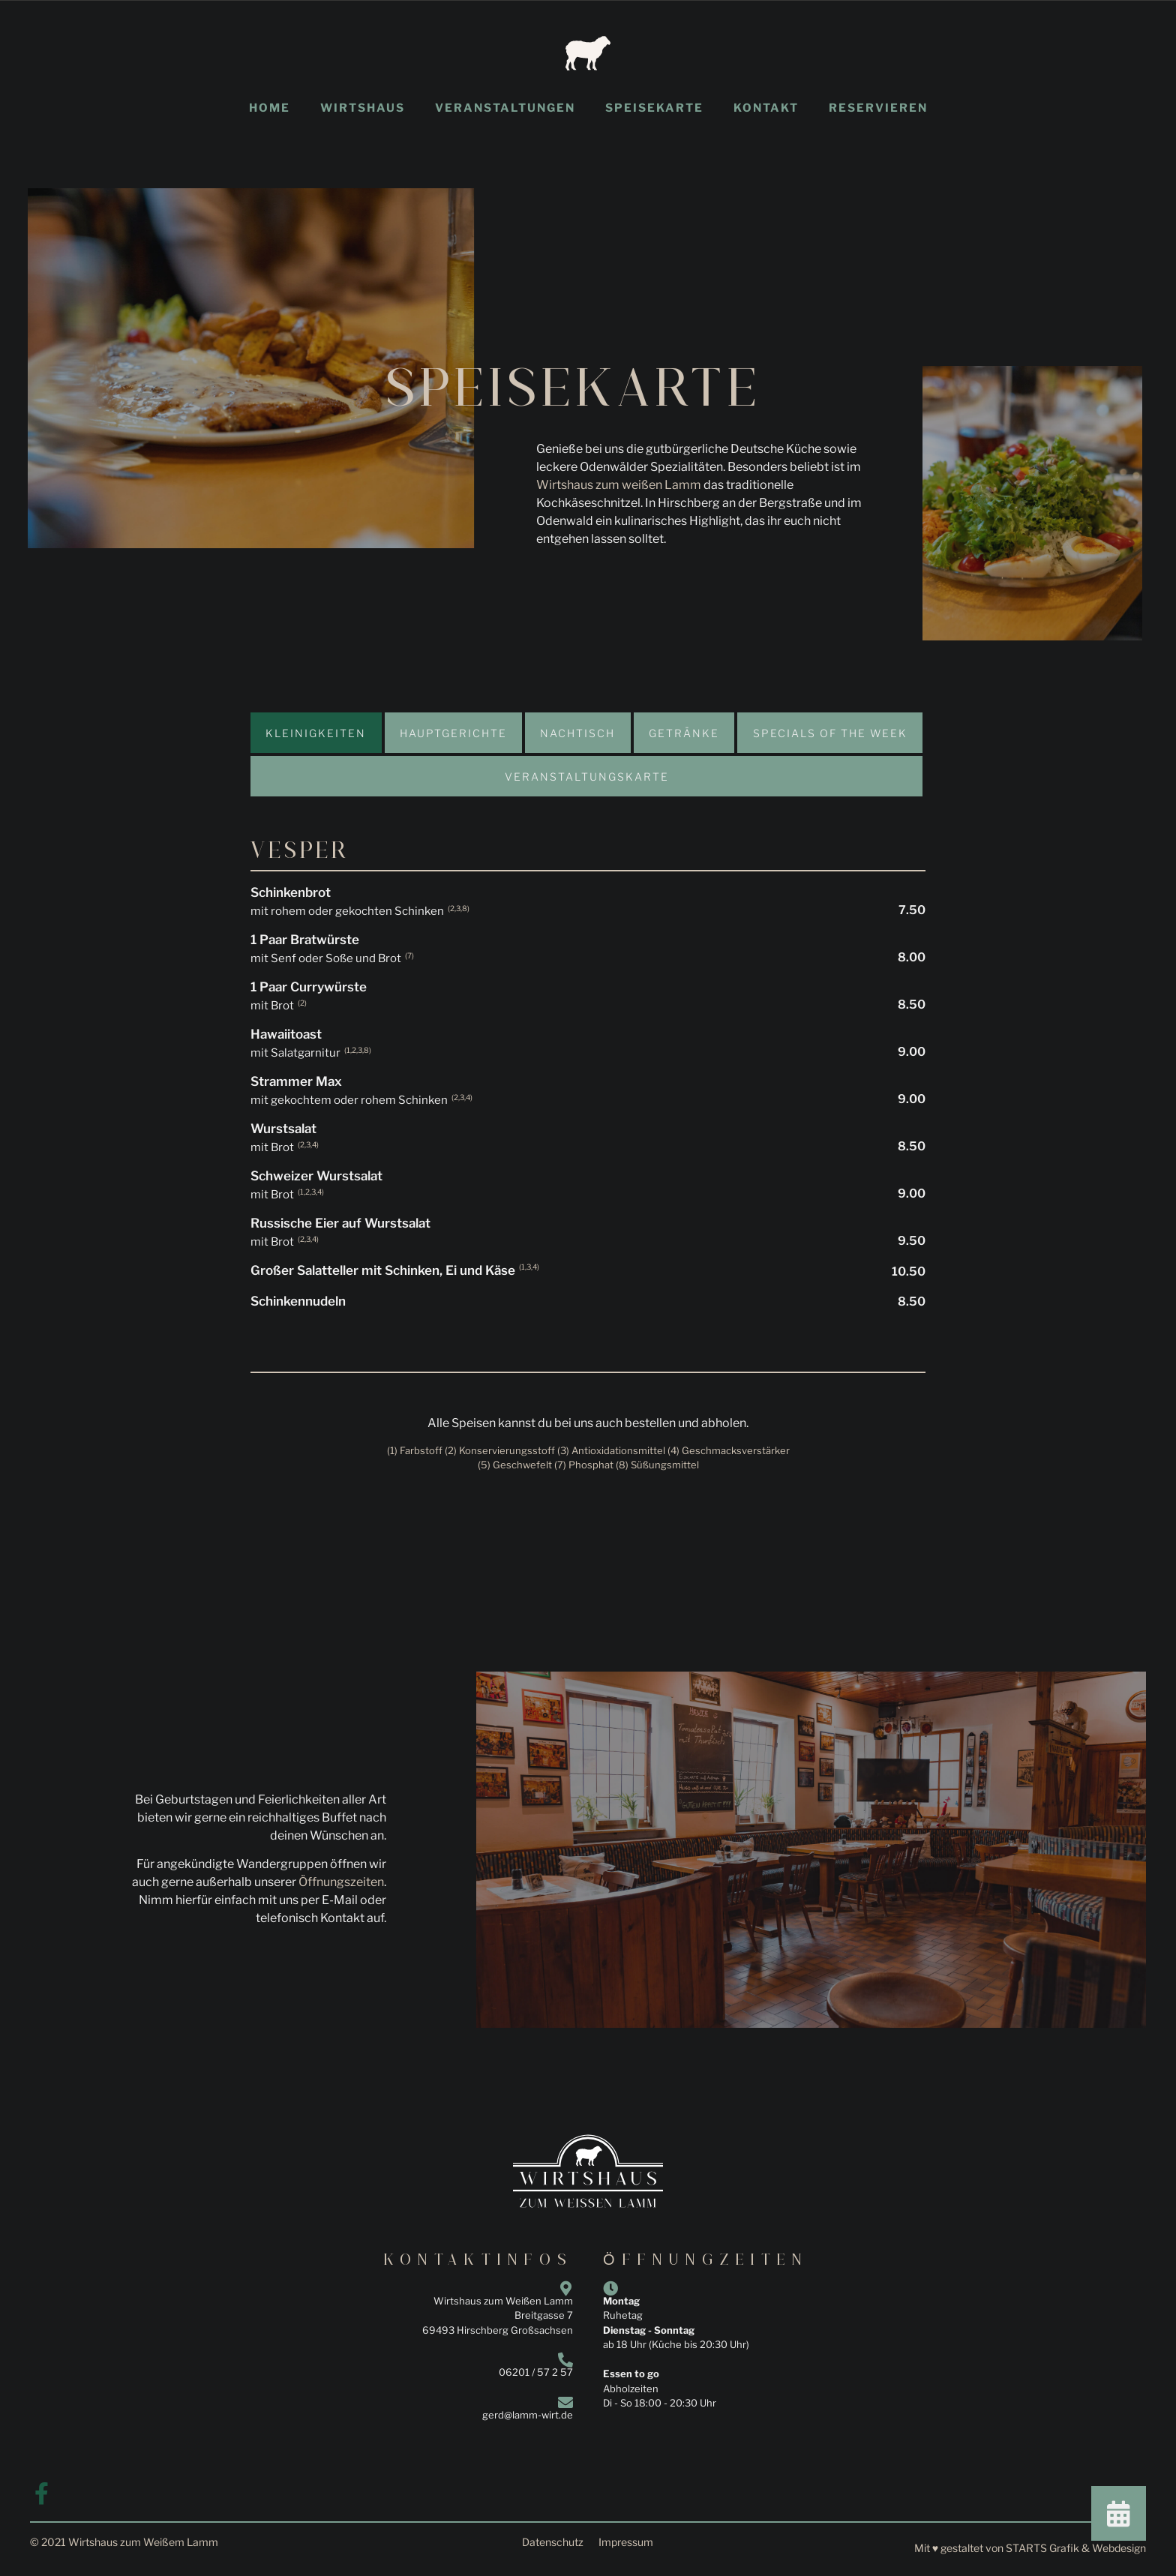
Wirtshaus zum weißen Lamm (618, 485)
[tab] (316, 732)
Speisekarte (654, 108)
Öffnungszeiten (341, 1882)
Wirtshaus (362, 108)
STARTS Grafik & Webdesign (1076, 2548)
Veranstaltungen (505, 108)
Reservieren (878, 108)
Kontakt (766, 108)
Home (269, 108)
